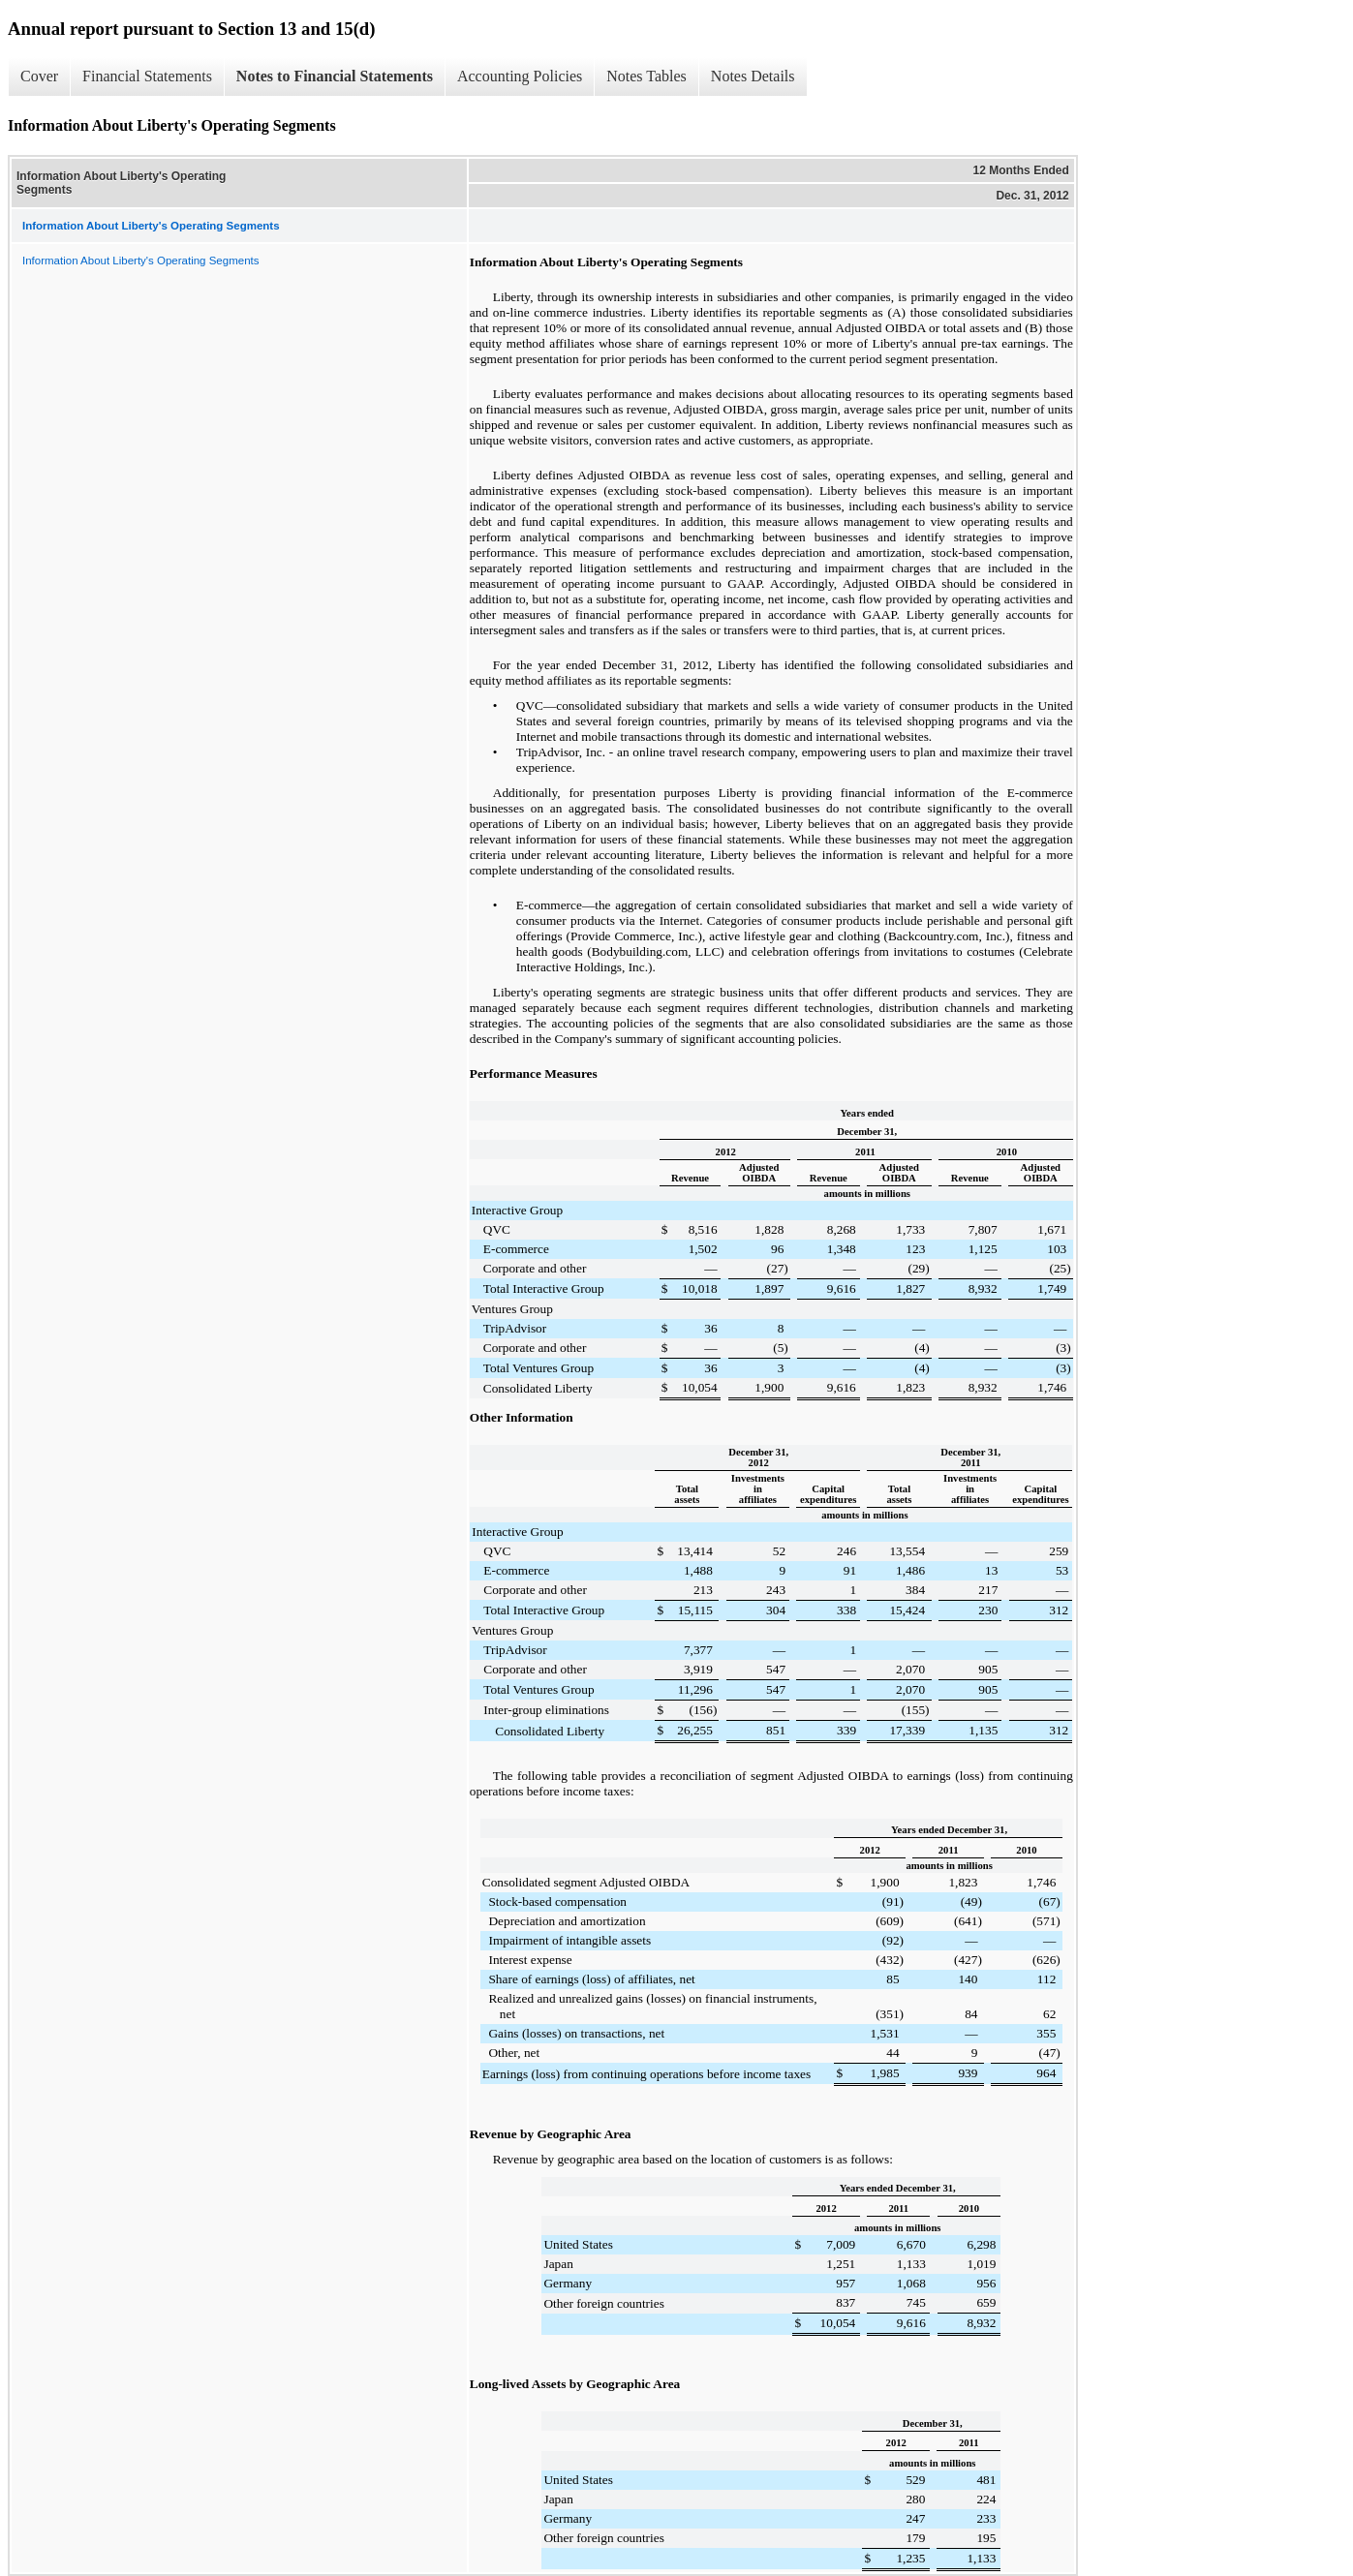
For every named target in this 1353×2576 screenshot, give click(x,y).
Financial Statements (147, 76)
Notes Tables (646, 76)
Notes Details (753, 76)
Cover (39, 76)
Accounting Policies (519, 76)
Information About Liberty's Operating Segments (140, 260)
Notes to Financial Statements (334, 76)
